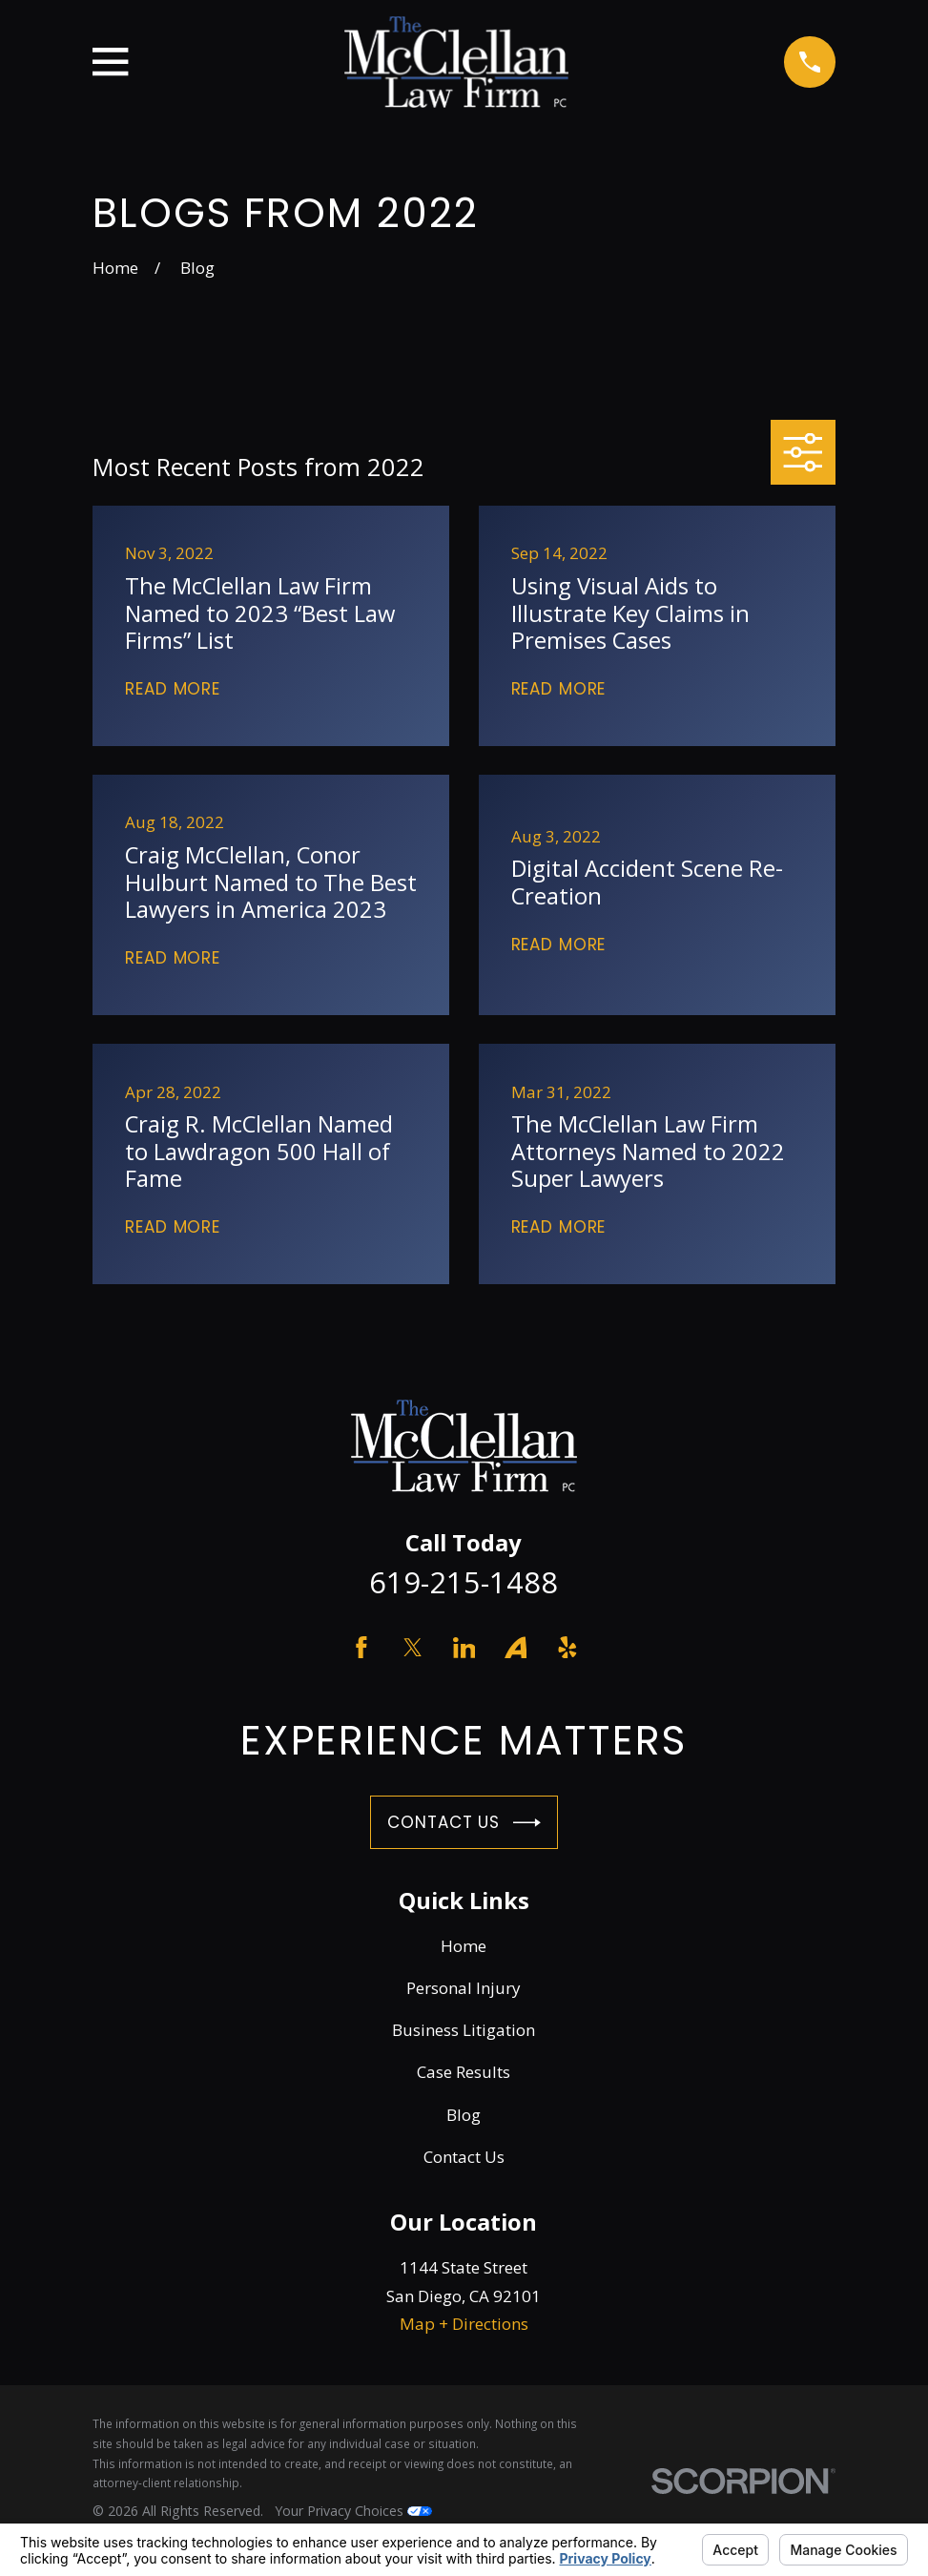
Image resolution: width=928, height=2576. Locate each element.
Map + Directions (464, 2324)
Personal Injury (463, 1988)
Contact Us (463, 1823)
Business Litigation (463, 2030)
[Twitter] (413, 1647)
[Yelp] (567, 1647)
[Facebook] (361, 1647)
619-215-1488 (463, 1582)
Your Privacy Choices (353, 2511)
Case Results (463, 2072)
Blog (463, 2115)
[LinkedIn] (464, 1647)
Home (463, 1946)
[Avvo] (516, 1647)
